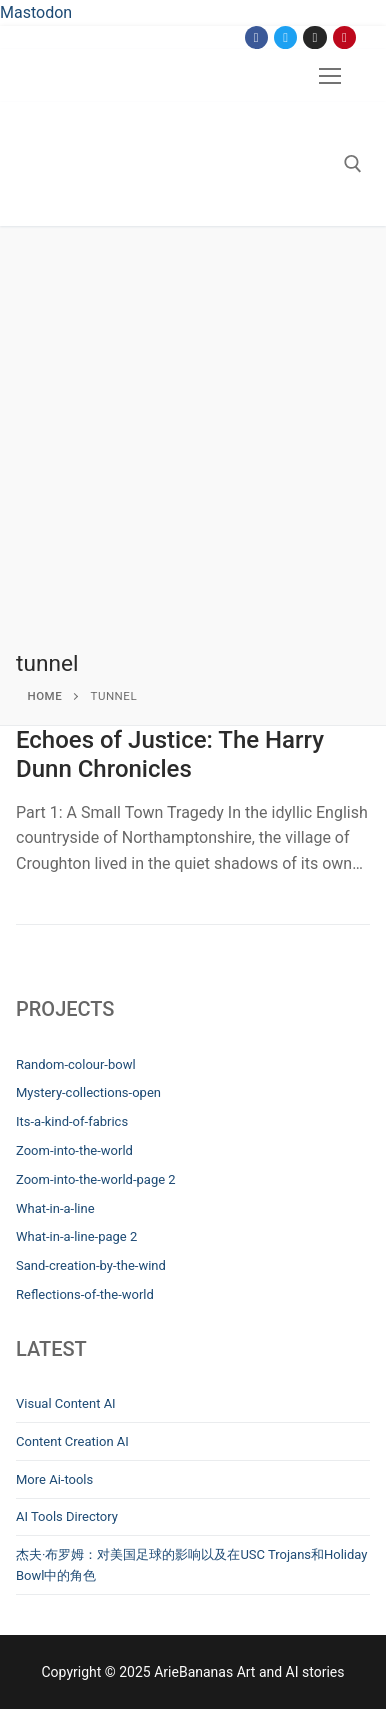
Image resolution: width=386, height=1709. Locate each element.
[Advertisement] (193, 447)
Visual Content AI (66, 1403)
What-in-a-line (55, 1208)
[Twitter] (285, 37)
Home (45, 696)
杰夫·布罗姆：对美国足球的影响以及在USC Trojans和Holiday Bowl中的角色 (192, 1565)
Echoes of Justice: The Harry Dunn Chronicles (170, 754)
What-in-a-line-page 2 (76, 1236)
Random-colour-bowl (76, 1064)
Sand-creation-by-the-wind (91, 1265)
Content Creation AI (72, 1441)
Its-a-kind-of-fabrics (72, 1121)
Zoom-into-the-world (74, 1150)
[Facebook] (256, 37)
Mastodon (36, 12)
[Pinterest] (344, 37)
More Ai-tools (54, 1479)
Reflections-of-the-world (85, 1294)
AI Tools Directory (67, 1516)
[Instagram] (314, 37)
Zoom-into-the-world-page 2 (96, 1179)
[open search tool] (353, 164)
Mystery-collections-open (88, 1092)
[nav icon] (330, 76)
